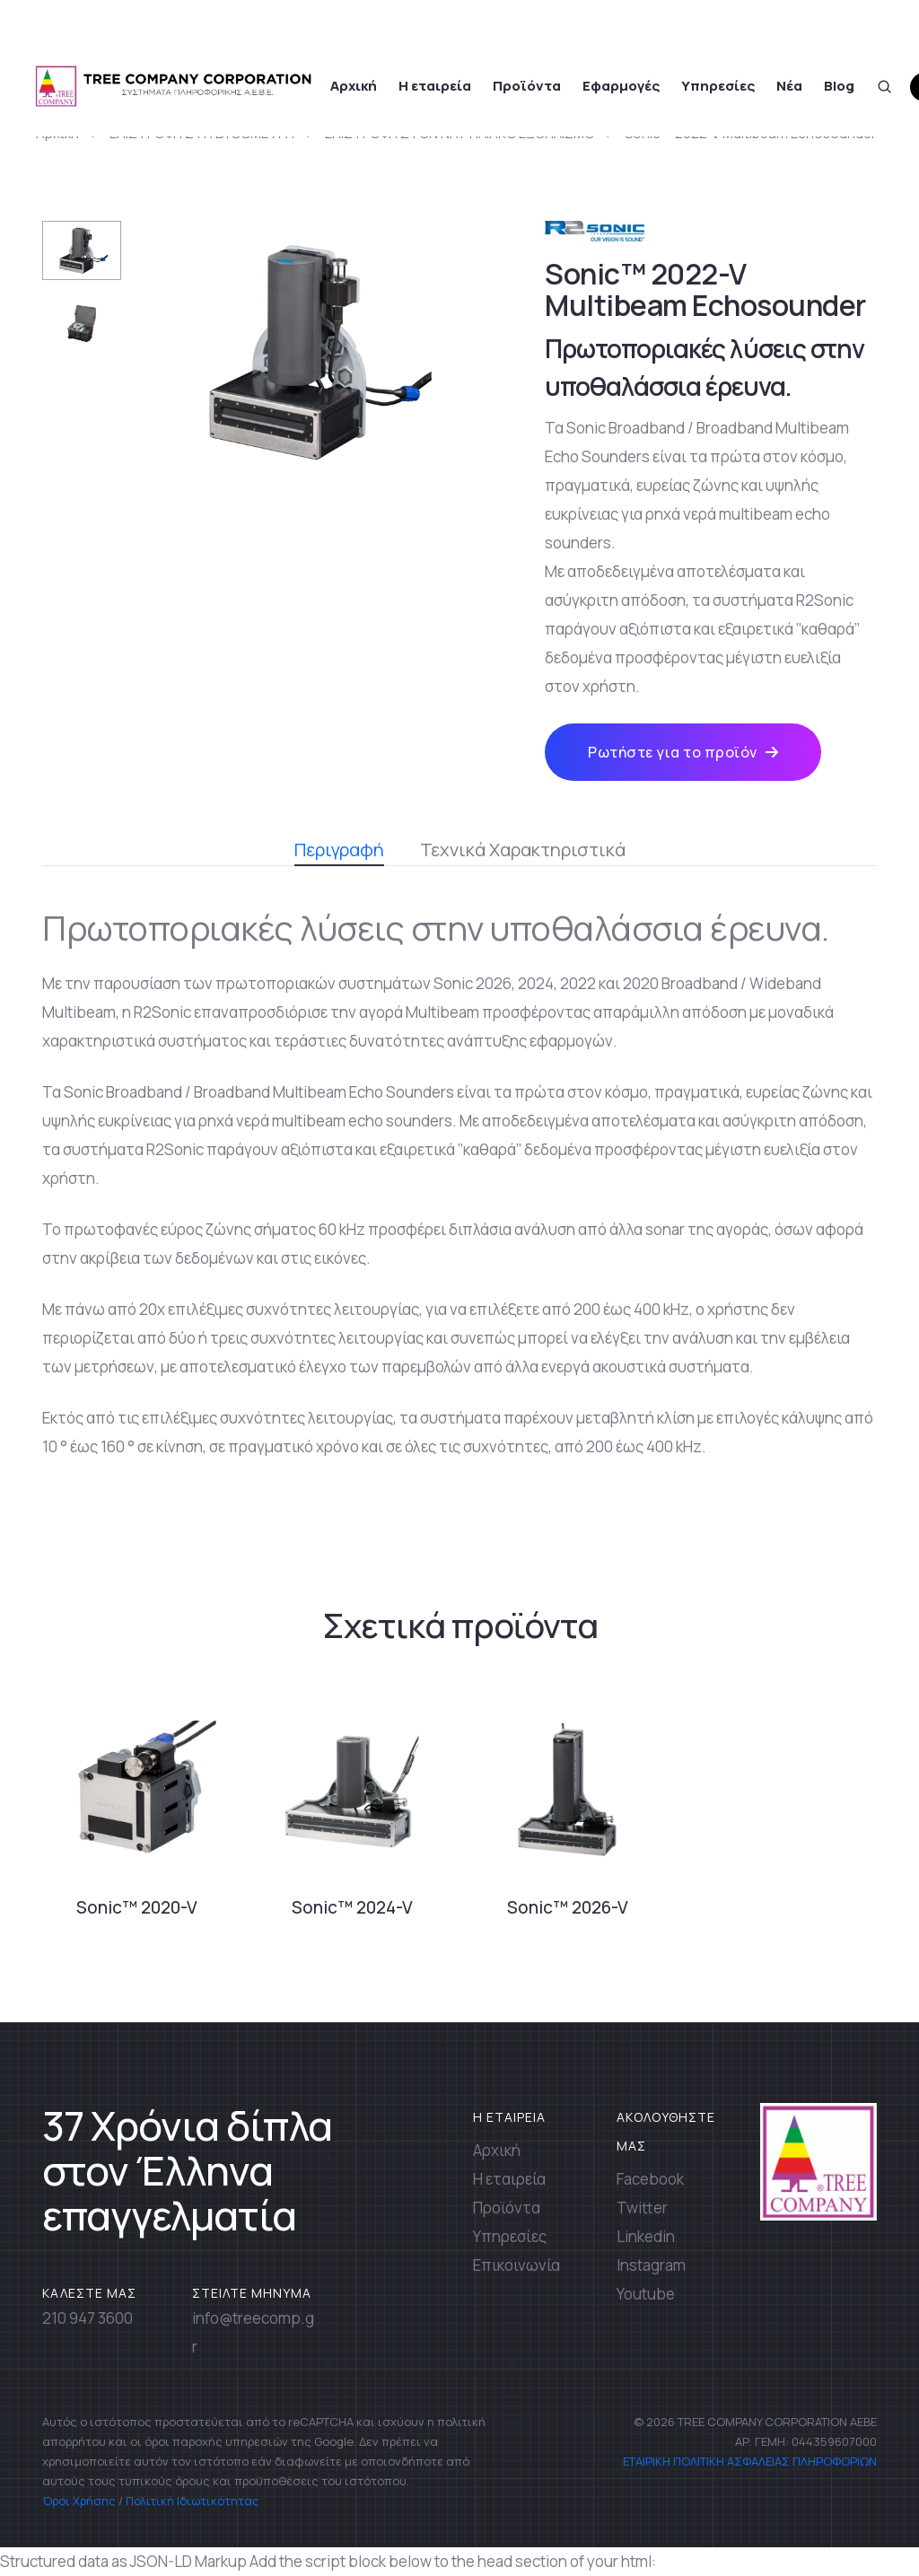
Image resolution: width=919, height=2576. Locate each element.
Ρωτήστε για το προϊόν (683, 752)
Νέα (789, 85)
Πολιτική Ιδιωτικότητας (192, 2501)
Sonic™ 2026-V (567, 1907)
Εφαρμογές (621, 85)
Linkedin (646, 2236)
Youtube (646, 2293)
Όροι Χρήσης (79, 2501)
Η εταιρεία (434, 85)
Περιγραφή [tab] (339, 851)
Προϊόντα (527, 85)
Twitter (642, 2207)
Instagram (651, 2265)
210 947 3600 (87, 2318)
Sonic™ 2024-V (352, 1907)
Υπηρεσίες (718, 85)
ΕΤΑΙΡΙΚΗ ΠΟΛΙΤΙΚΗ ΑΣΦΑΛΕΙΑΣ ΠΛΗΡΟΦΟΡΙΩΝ (748, 2461)
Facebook (650, 2179)
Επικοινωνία (516, 2265)
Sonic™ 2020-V (136, 1907)
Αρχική (353, 85)
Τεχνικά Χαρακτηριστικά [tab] (523, 849)
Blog (839, 85)
